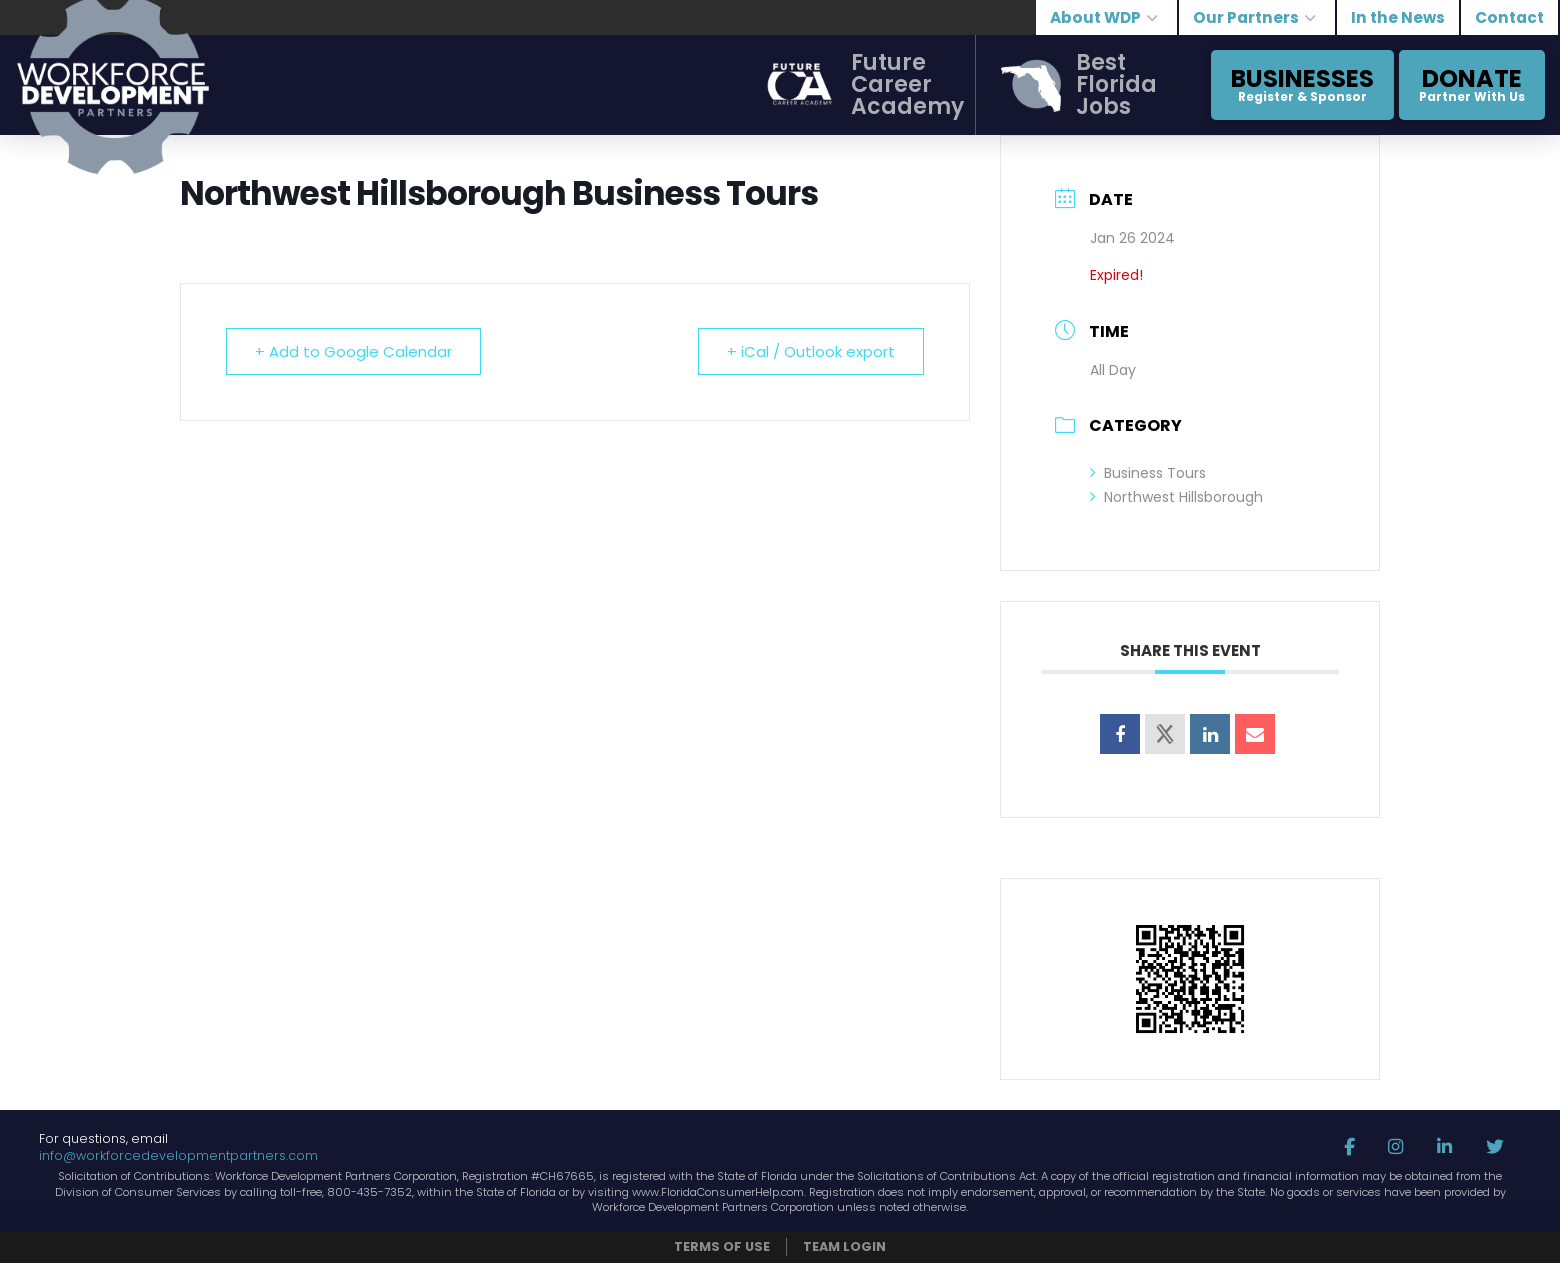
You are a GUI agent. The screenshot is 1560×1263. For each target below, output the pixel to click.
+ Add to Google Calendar (353, 351)
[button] (851, 85)
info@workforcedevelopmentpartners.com (178, 1155)
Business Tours (1148, 473)
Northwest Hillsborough (1176, 497)
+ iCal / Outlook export (811, 351)
